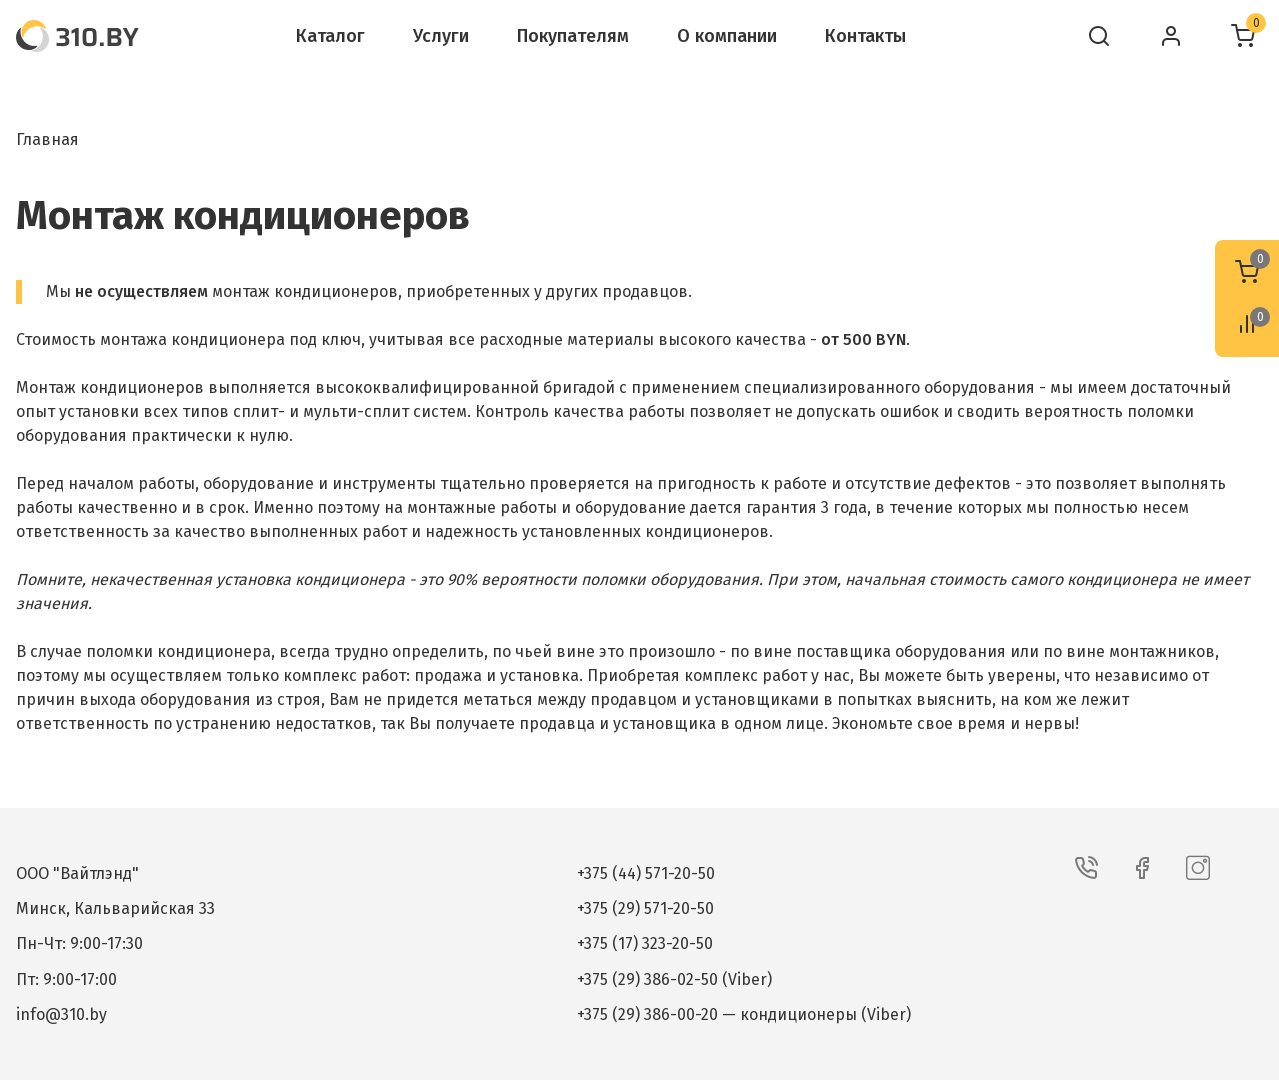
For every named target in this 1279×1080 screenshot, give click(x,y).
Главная (47, 139)
